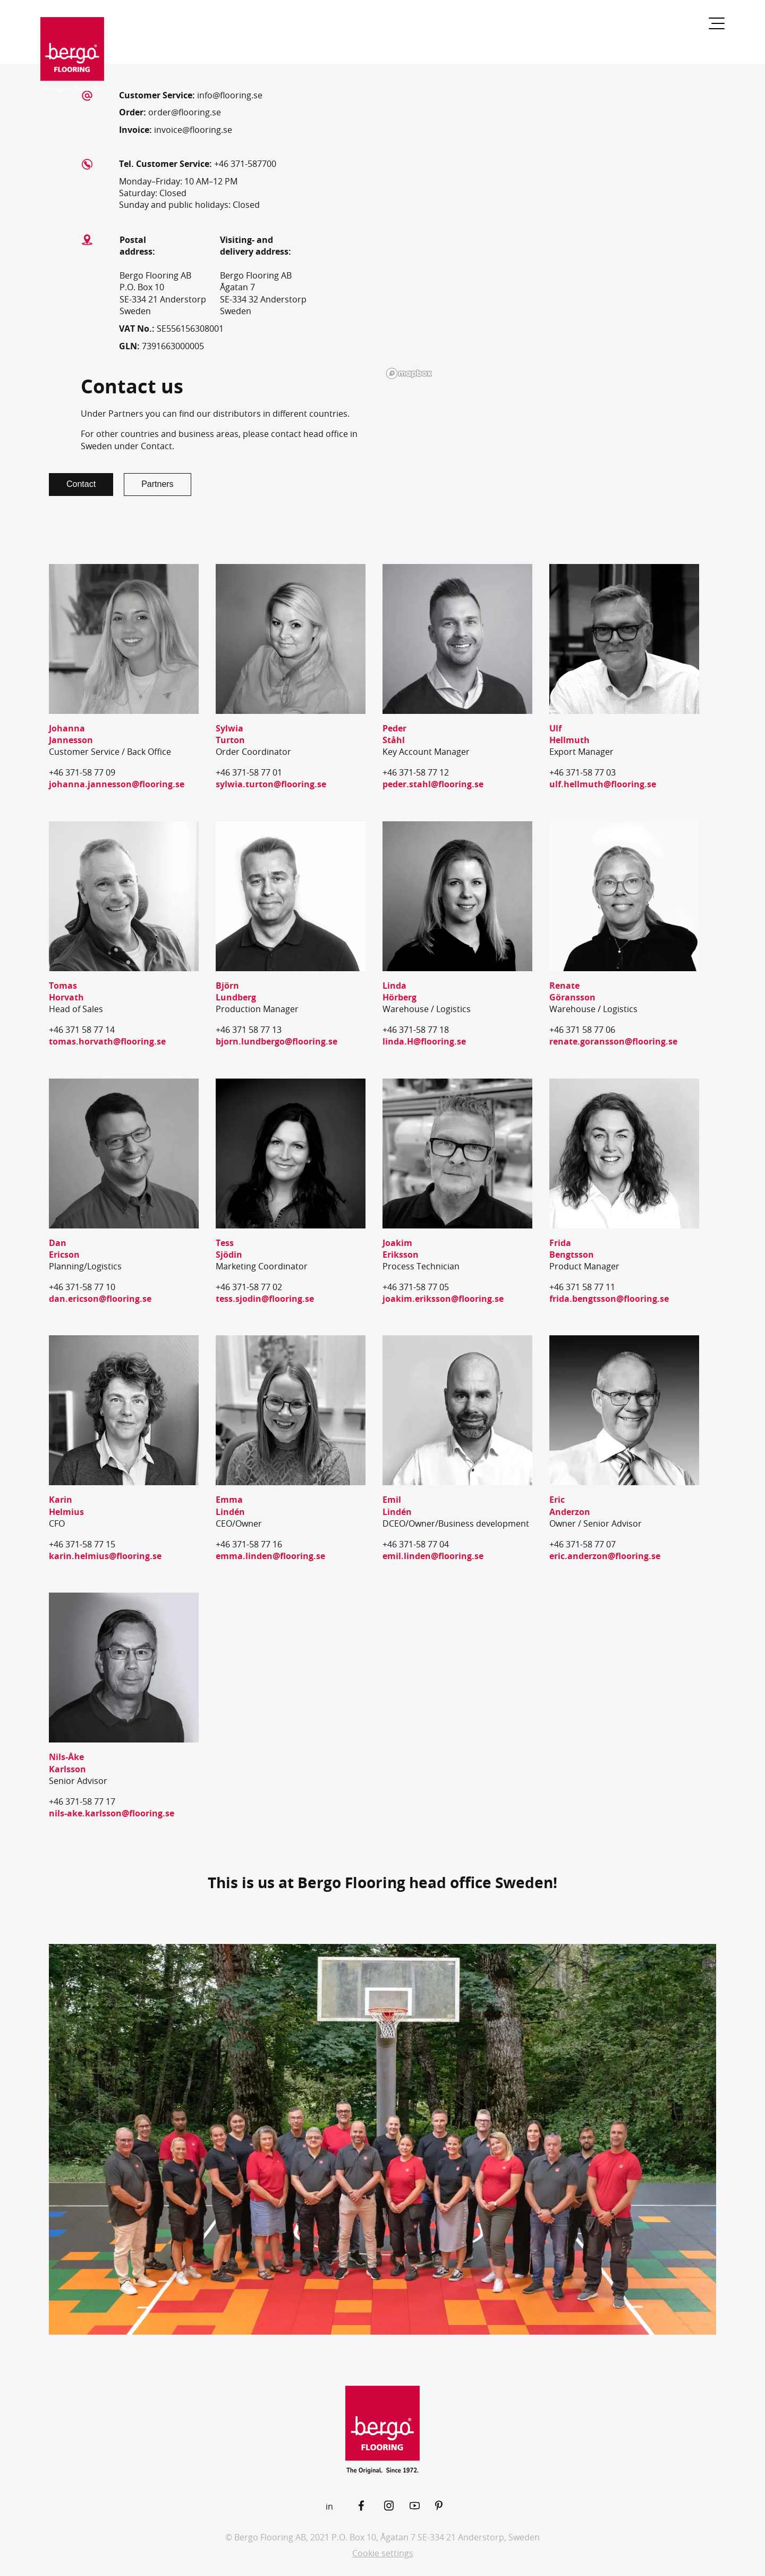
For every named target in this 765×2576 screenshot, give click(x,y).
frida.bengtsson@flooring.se (609, 1298)
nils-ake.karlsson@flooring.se (111, 1813)
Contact (81, 484)
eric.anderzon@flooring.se (604, 1556)
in (329, 2506)
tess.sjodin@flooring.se (265, 1298)
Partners (157, 484)
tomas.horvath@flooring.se (107, 1041)
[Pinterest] (448, 2506)
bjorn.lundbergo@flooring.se (276, 1041)
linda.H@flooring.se (424, 1041)
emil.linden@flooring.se (432, 1556)
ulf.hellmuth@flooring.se (602, 784)
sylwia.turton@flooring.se (271, 784)
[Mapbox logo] (409, 373)
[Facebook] (371, 2506)
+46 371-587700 (245, 164)
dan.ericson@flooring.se (100, 1298)
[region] (541, 223)
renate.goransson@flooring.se (613, 1041)
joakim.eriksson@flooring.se (443, 1298)
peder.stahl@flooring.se (432, 784)
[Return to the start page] (72, 55)
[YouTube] (422, 2506)
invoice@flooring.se (193, 130)
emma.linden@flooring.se (270, 1556)
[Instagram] (397, 2506)
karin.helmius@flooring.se (105, 1556)
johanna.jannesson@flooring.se (116, 784)
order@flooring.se (184, 112)
